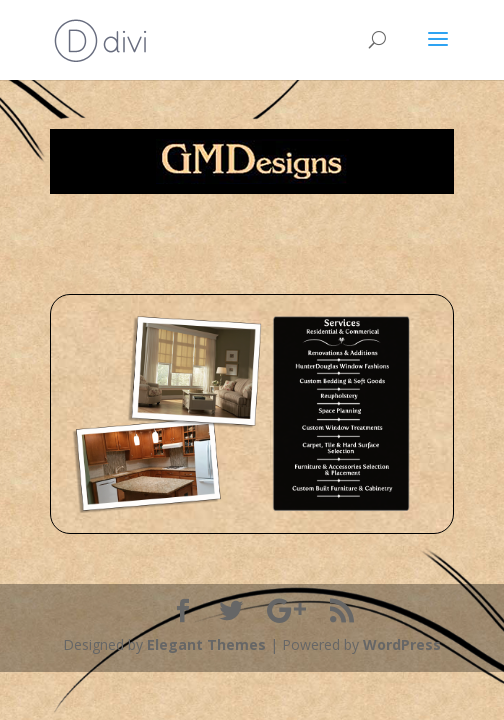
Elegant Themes (206, 644)
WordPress (402, 644)
